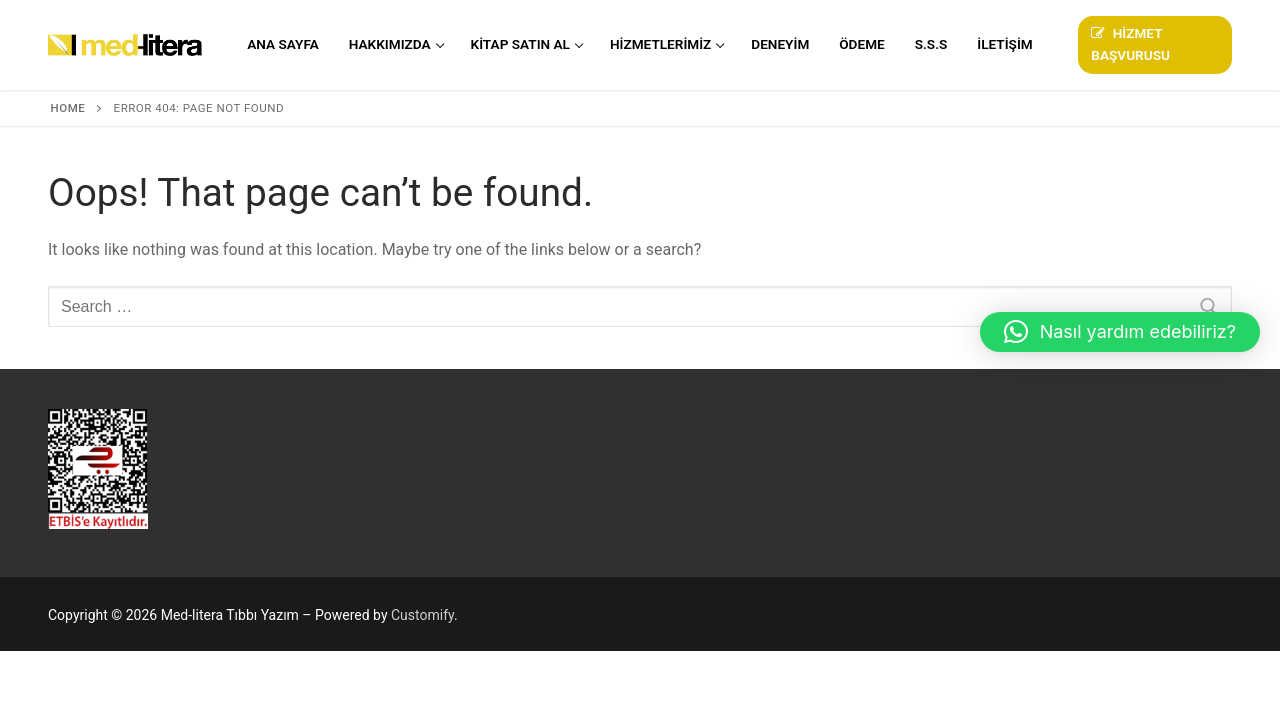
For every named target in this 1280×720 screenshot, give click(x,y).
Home (68, 108)
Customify (422, 615)
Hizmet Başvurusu (1130, 44)
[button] (1120, 332)
